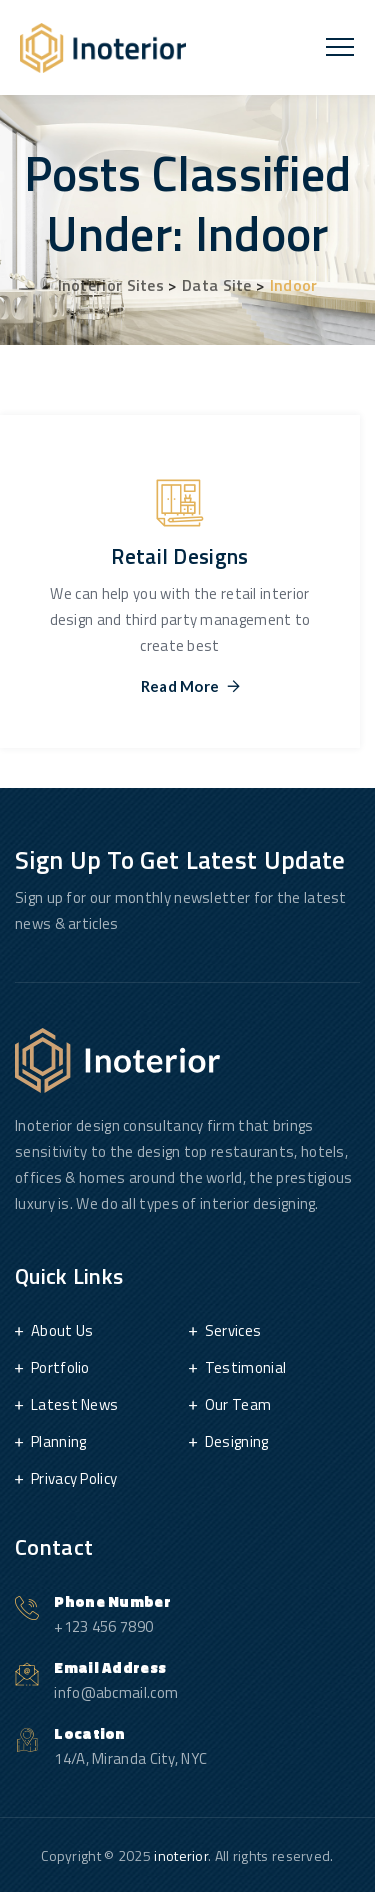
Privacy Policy (74, 1478)
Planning (58, 1441)
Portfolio (60, 1367)
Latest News (74, 1404)
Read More (180, 686)
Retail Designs (179, 556)
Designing (237, 1441)
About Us (62, 1330)
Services (233, 1330)
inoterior (181, 1855)
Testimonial (245, 1367)
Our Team (238, 1404)
